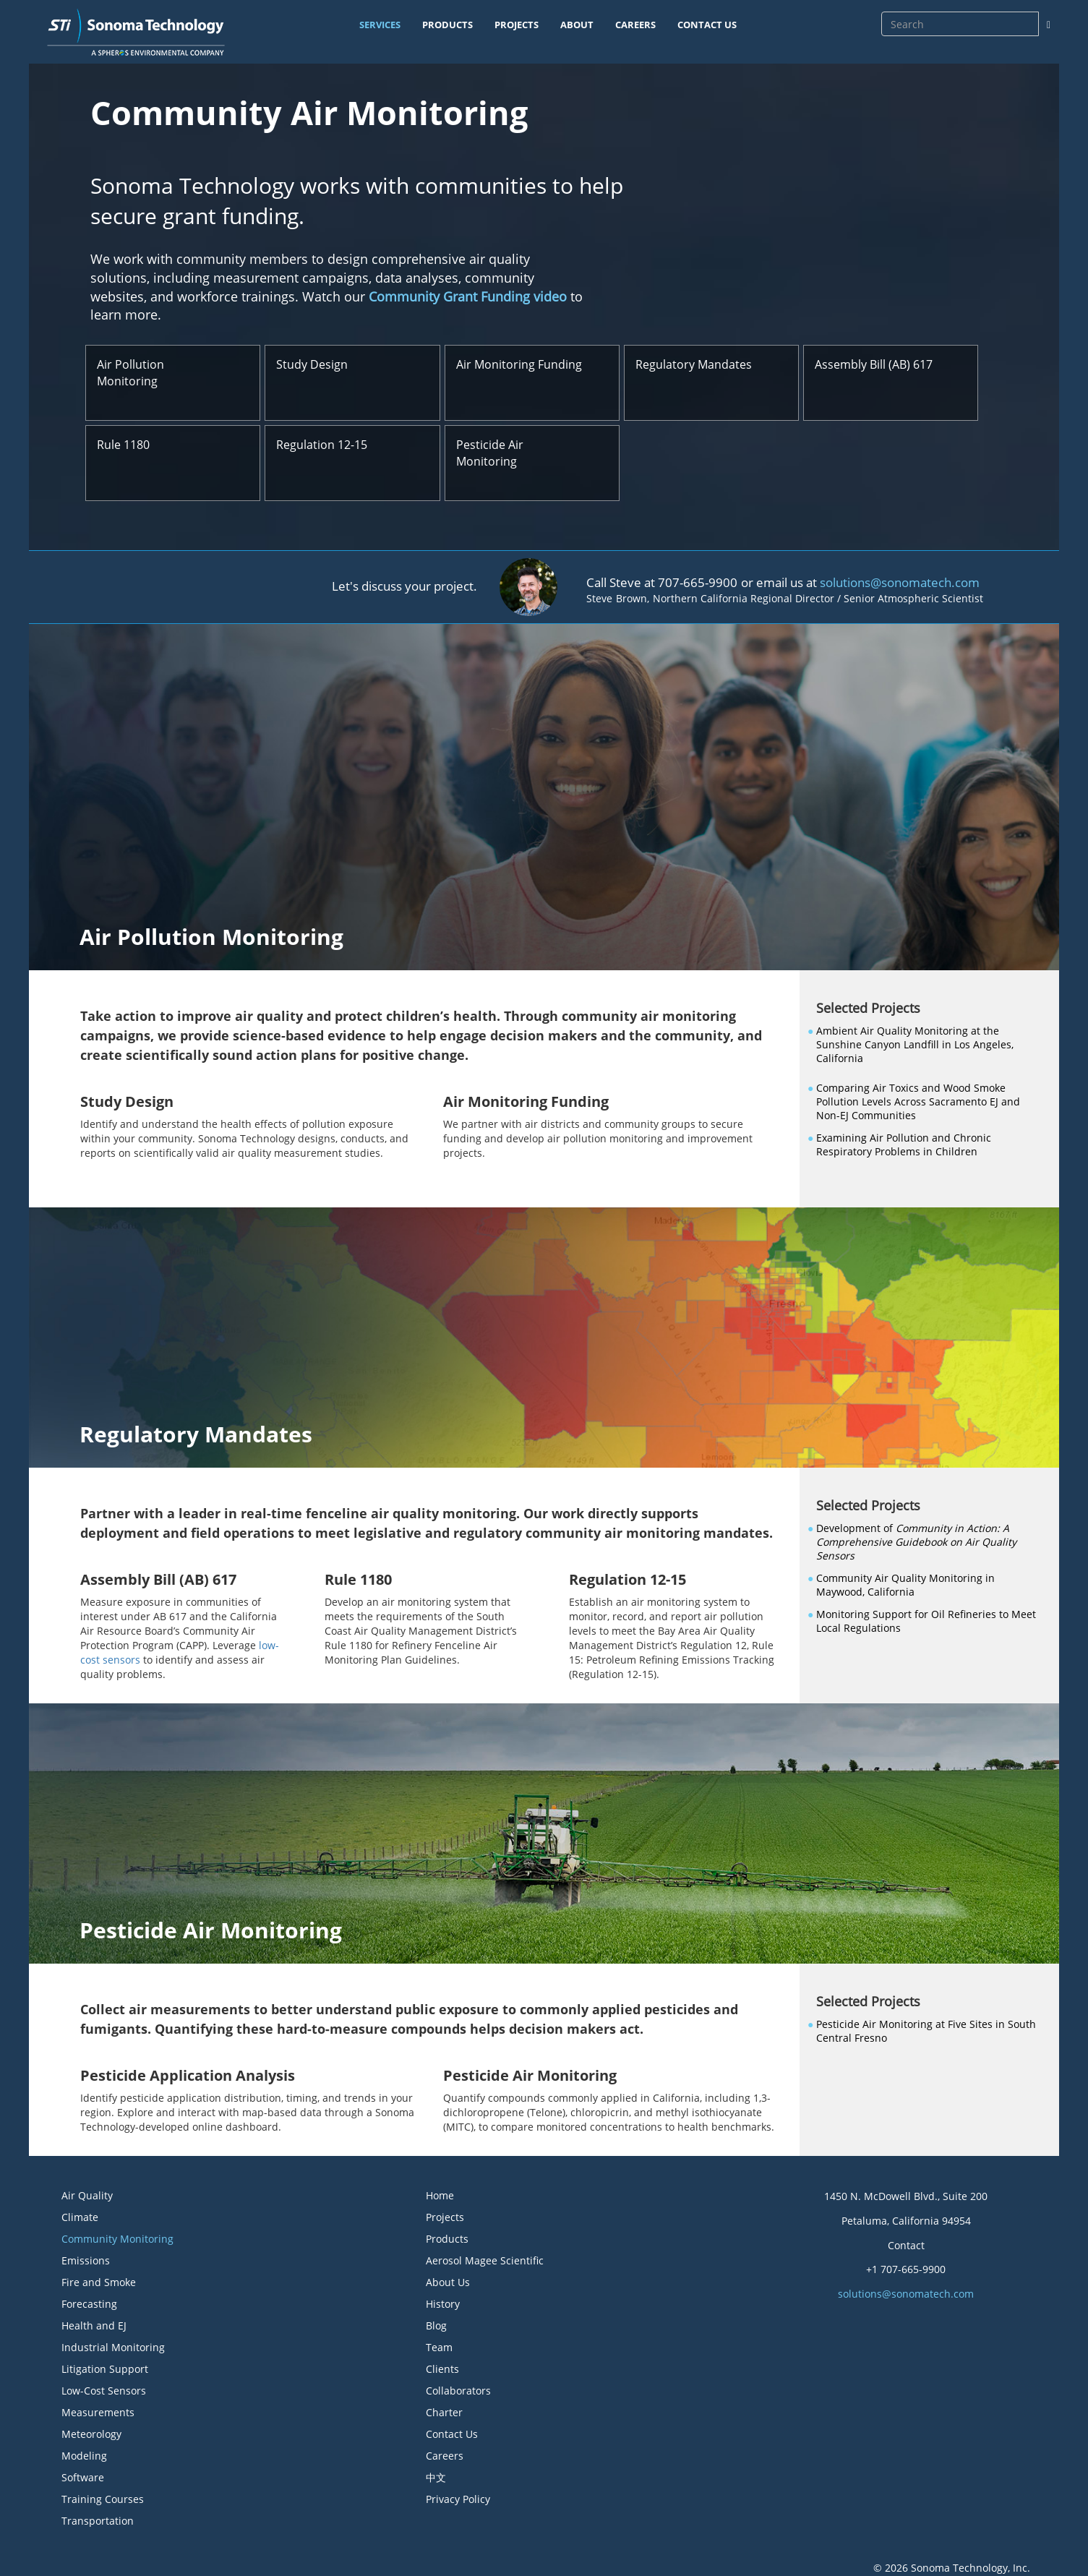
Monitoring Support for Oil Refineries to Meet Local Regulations (926, 1621)
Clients (442, 2369)
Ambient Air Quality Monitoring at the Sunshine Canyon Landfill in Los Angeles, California (915, 1044)
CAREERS (635, 24)
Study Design (312, 364)
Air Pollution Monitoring (130, 372)
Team (439, 2347)
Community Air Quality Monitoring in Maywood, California (905, 1585)
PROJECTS (516, 24)
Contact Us (452, 2434)
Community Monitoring (117, 2239)
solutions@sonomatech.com (900, 582)
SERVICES (379, 24)
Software (82, 2477)
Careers (444, 2455)
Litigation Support (104, 2369)
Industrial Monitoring (113, 2347)
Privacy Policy (458, 2499)
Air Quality (87, 2195)
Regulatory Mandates (693, 364)
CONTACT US (707, 24)
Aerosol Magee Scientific (485, 2260)
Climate (79, 2217)
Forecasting (89, 2304)
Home (440, 2195)
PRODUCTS (447, 24)
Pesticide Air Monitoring (489, 453)
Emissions (85, 2260)
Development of (916, 1541)
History (443, 2304)
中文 (436, 2477)
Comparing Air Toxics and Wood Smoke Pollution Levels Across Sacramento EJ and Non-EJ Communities (918, 1101)
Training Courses (102, 2499)
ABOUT (577, 24)
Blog (436, 2325)
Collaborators (458, 2390)
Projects (445, 2217)
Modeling (84, 2455)
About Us (448, 2282)
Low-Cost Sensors (103, 2390)
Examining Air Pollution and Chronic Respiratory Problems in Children (903, 1144)
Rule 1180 (123, 445)
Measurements (97, 2412)
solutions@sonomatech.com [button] (906, 2294)
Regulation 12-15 (321, 445)
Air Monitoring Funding (519, 364)
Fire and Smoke (98, 2282)
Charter (444, 2412)
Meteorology (91, 2434)
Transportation (97, 2521)
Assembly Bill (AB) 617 (874, 364)
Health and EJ (94, 2325)
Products (447, 2239)
